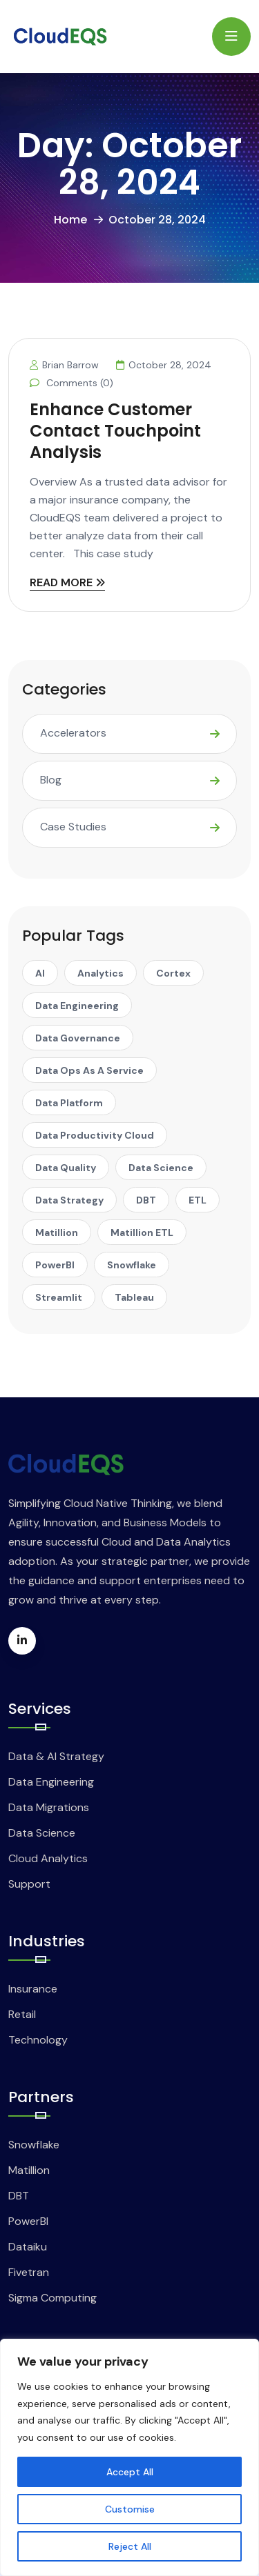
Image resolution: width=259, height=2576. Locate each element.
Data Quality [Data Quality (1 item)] (65, 1167)
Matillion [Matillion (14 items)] (56, 1232)
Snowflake (33, 2144)
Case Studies (73, 826)
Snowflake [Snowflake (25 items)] (131, 1265)
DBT (18, 2195)
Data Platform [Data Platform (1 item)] (69, 1103)
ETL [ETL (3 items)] (198, 1200)
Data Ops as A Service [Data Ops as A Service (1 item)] (89, 1070)
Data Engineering (51, 1782)
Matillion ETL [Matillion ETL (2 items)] (142, 1232)
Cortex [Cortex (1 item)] (173, 973)
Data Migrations (48, 1807)
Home (70, 220)
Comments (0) (71, 383)
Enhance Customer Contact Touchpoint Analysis (115, 430)
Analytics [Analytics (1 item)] (100, 973)
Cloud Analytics (48, 1858)
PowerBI (28, 2221)
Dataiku (27, 2246)
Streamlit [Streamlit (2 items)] (58, 1297)
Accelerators (73, 733)
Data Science (41, 1833)
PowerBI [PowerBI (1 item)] (55, 1265)
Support (29, 1884)
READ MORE (67, 584)
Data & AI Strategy (56, 1756)
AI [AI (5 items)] (40, 973)
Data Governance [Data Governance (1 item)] (77, 1038)
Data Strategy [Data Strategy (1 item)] (69, 1200)
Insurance (32, 1988)
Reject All (129, 2546)
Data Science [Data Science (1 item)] (160, 1167)
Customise (130, 2509)
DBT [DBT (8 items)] (146, 1200)
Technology (38, 2040)
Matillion (29, 2170)
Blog (50, 779)
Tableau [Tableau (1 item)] (134, 1297)
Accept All (129, 2472)
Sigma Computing (52, 2297)
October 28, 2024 (163, 365)
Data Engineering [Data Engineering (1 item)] (77, 1005)
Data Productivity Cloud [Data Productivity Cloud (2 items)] (94, 1135)
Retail (22, 2014)
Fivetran (28, 2272)
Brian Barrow (64, 365)
